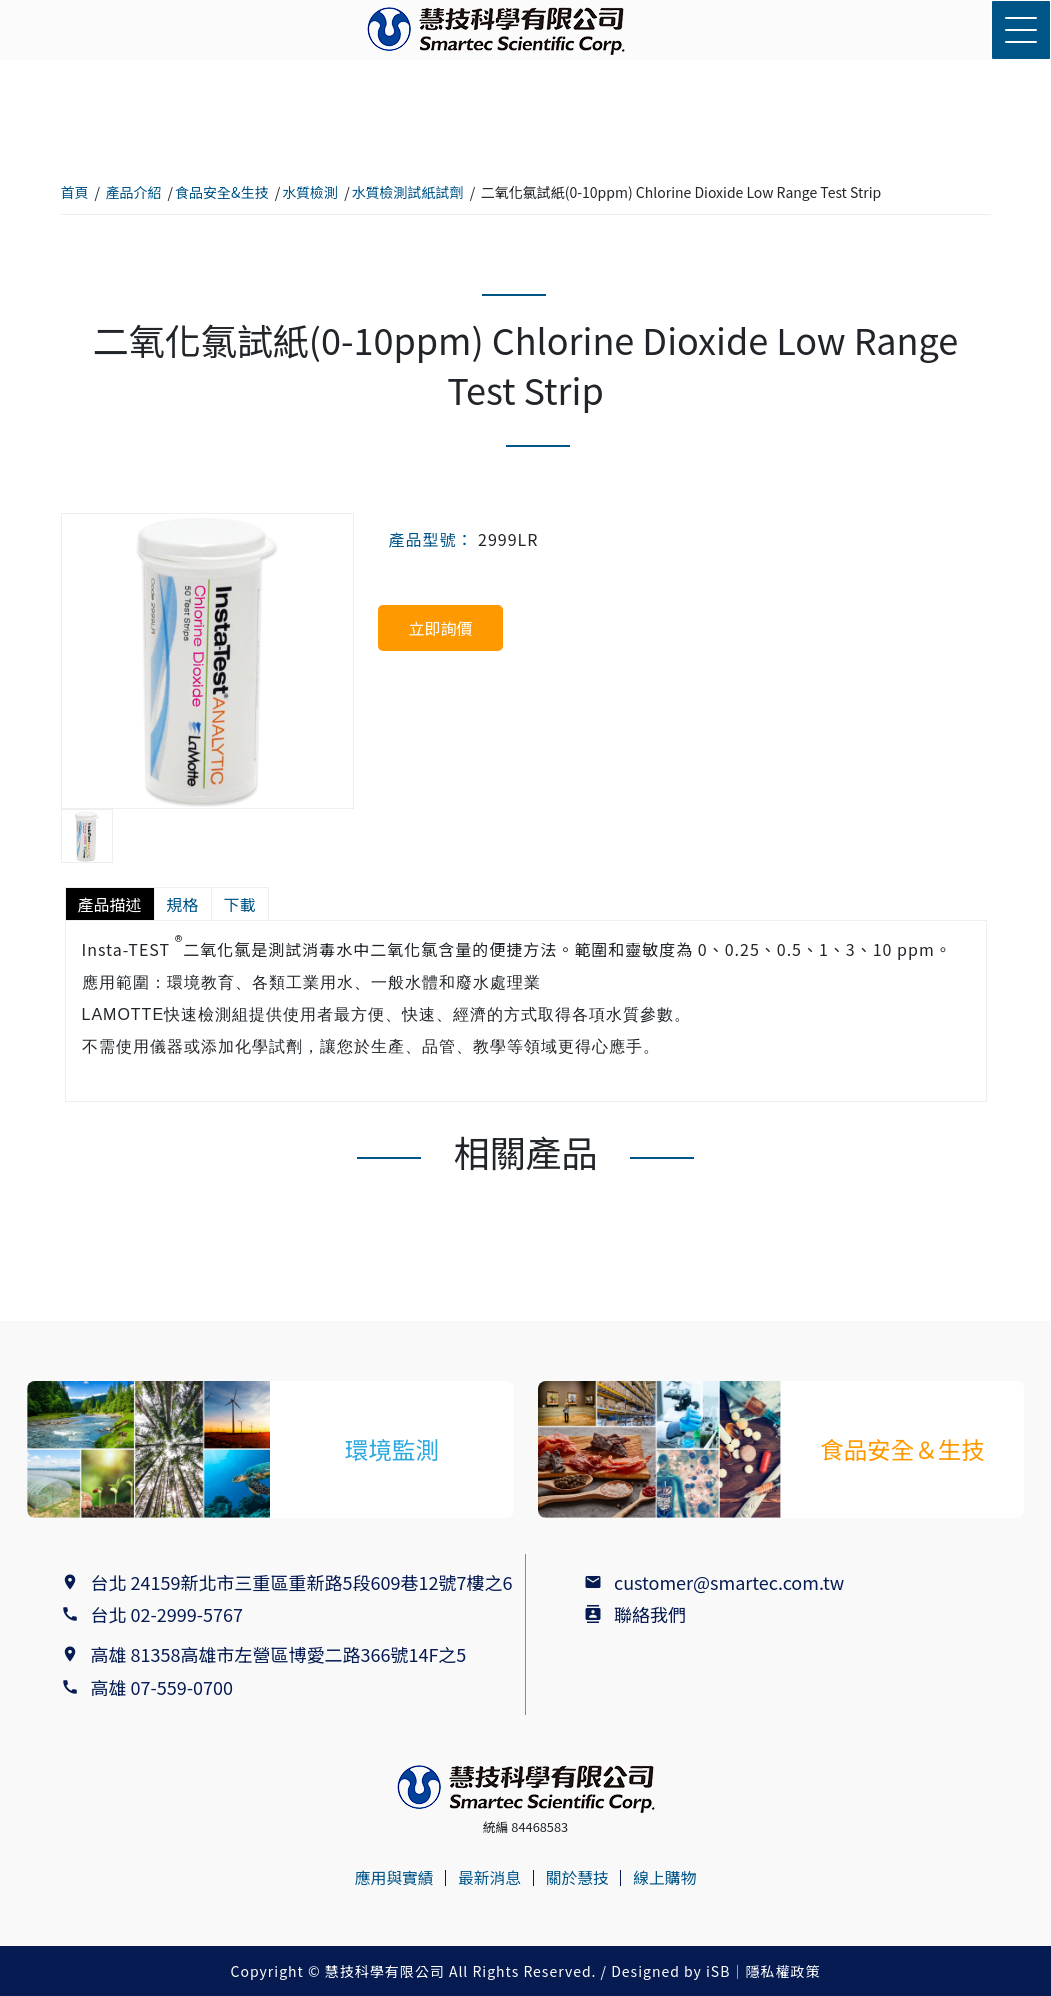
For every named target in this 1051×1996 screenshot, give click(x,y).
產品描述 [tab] (110, 904)
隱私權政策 (782, 1971)
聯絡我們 (650, 1614)
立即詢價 (440, 628)
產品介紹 (134, 192)
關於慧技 (578, 1878)
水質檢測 (310, 192)
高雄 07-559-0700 (166, 1687)
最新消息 (489, 1878)
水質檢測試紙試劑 (408, 192)
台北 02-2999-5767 (167, 1614)
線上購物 (667, 1878)
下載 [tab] (240, 904)
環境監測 (392, 1448)
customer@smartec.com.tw (729, 1582)
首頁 (75, 192)
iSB (718, 1971)
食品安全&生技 (222, 192)
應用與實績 (392, 1878)
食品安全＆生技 (902, 1448)
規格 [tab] (183, 904)
